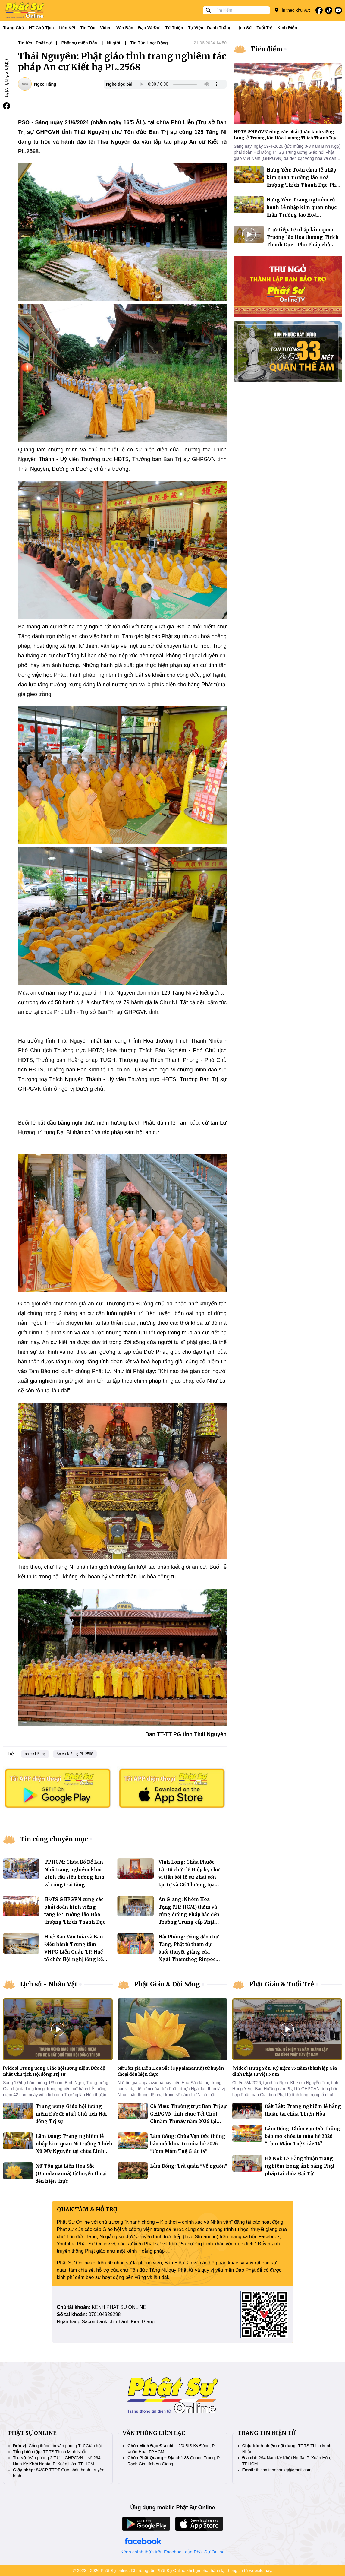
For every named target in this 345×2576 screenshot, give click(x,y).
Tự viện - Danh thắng (210, 27)
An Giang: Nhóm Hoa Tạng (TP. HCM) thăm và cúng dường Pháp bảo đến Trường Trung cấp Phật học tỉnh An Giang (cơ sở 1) (190, 1914)
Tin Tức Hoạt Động (149, 42)
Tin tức (87, 27)
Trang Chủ (13, 27)
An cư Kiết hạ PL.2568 (75, 1754)
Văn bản (124, 27)
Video (105, 27)
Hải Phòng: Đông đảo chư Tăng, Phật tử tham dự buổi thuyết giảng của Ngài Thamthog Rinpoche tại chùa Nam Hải (189, 1952)
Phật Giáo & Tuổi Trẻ (281, 1984)
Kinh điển (287, 27)
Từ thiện (174, 27)
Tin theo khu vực (293, 10)
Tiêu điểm (266, 49)
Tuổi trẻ (264, 27)
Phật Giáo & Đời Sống (167, 1984)
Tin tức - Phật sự (34, 42)
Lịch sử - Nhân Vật (48, 1984)
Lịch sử (244, 27)
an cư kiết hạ (35, 1754)
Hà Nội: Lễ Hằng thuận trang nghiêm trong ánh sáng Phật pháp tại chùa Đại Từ (299, 2166)
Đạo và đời (149, 27)
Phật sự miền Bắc (79, 42)
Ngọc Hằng (45, 84)
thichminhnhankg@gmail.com (284, 2469)
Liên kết (67, 27)
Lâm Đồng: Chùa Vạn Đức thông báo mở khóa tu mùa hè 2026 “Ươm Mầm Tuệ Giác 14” (187, 2143)
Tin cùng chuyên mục (54, 1839)
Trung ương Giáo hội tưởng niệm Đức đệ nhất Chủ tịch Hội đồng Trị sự (71, 2113)
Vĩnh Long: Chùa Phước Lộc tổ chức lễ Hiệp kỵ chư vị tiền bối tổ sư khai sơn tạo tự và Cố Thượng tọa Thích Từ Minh (189, 1877)
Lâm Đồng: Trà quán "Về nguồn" (188, 2166)
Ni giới (113, 42)
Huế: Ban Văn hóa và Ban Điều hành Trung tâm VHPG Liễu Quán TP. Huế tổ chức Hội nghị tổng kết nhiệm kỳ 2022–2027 (74, 1952)
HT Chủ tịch (41, 27)
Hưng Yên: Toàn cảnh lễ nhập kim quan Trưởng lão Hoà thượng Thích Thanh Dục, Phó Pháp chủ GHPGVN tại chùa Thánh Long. (302, 185)
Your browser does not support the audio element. (179, 84)
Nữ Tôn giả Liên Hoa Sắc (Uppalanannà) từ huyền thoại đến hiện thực (71, 2173)
